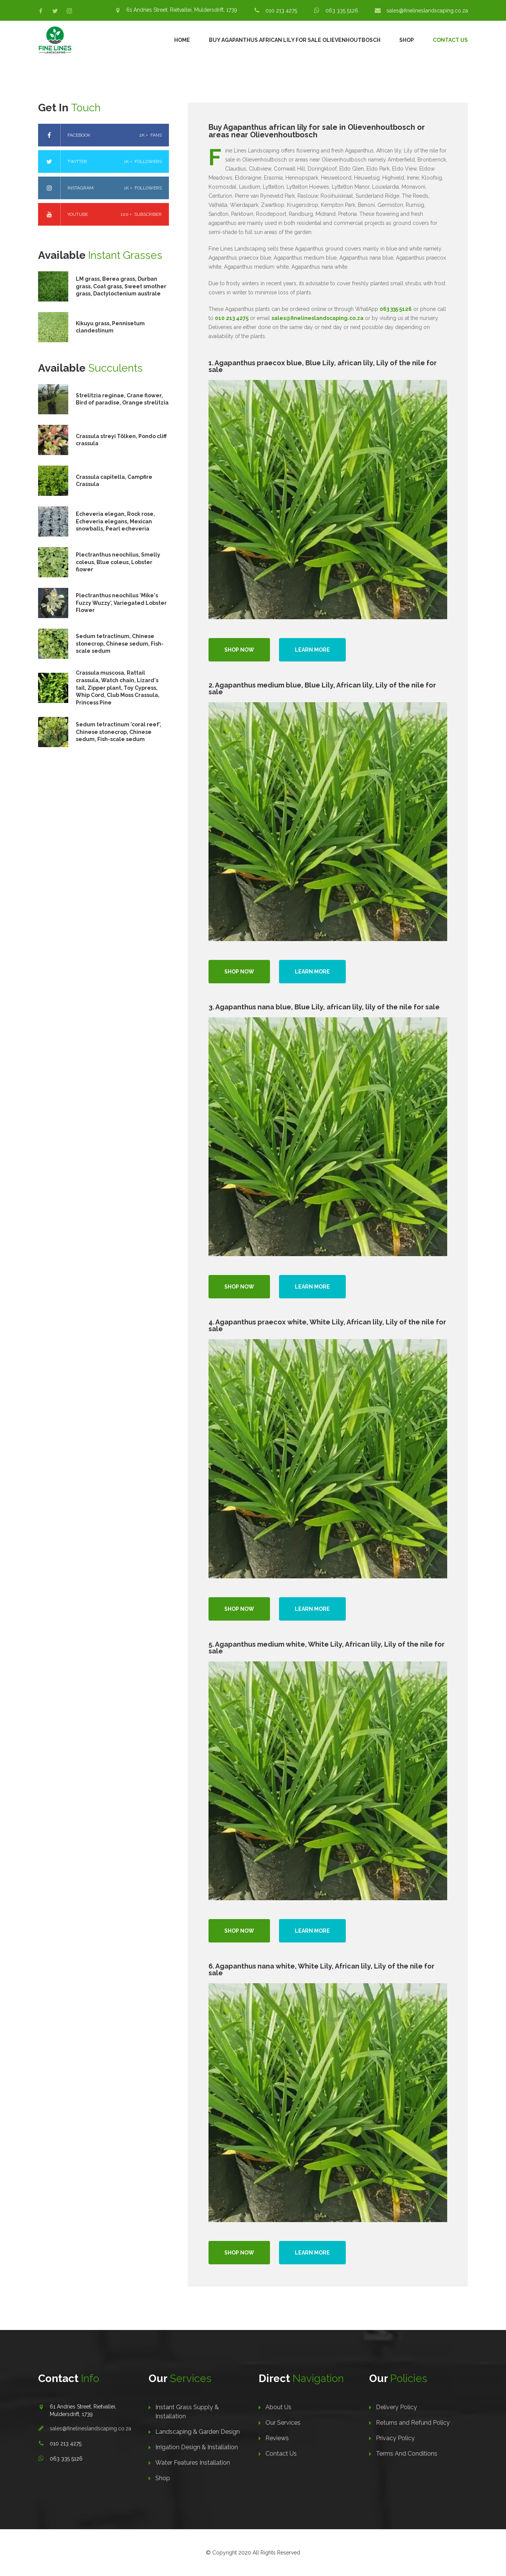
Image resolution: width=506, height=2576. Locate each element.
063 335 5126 (341, 11)
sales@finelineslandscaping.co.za (427, 11)
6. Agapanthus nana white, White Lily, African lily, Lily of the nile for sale (321, 1969)
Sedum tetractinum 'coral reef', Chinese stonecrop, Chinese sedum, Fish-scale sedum (118, 731)
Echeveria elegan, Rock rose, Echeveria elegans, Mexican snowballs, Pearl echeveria (115, 521)
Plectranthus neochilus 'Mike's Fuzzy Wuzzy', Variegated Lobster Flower (121, 602)
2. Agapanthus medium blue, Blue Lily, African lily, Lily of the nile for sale (322, 688)
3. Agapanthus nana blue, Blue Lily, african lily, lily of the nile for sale (324, 1007)
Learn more (312, 650)
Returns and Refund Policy (413, 2422)
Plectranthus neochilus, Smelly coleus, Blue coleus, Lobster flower (118, 562)
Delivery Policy (396, 2407)
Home (182, 40)
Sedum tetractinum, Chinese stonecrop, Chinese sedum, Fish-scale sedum (120, 643)
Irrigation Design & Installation (196, 2447)
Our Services (283, 2422)
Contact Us (450, 40)
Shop (406, 40)
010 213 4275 (281, 11)
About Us (278, 2407)
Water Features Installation (192, 2462)
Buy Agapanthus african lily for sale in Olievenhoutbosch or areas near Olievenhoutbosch (317, 131)
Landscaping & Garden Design (197, 2431)
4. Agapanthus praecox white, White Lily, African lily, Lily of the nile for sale (327, 1325)
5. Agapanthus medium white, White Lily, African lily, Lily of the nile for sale (327, 1647)
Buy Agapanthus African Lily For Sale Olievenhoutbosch (294, 40)
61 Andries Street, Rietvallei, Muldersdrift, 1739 (181, 10)
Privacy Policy (395, 2438)
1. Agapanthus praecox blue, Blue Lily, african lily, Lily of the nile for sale (323, 366)
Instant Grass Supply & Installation (187, 2412)
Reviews (277, 2438)
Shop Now (239, 650)
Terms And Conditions (406, 2453)
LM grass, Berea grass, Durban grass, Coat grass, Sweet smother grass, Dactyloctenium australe (121, 286)
